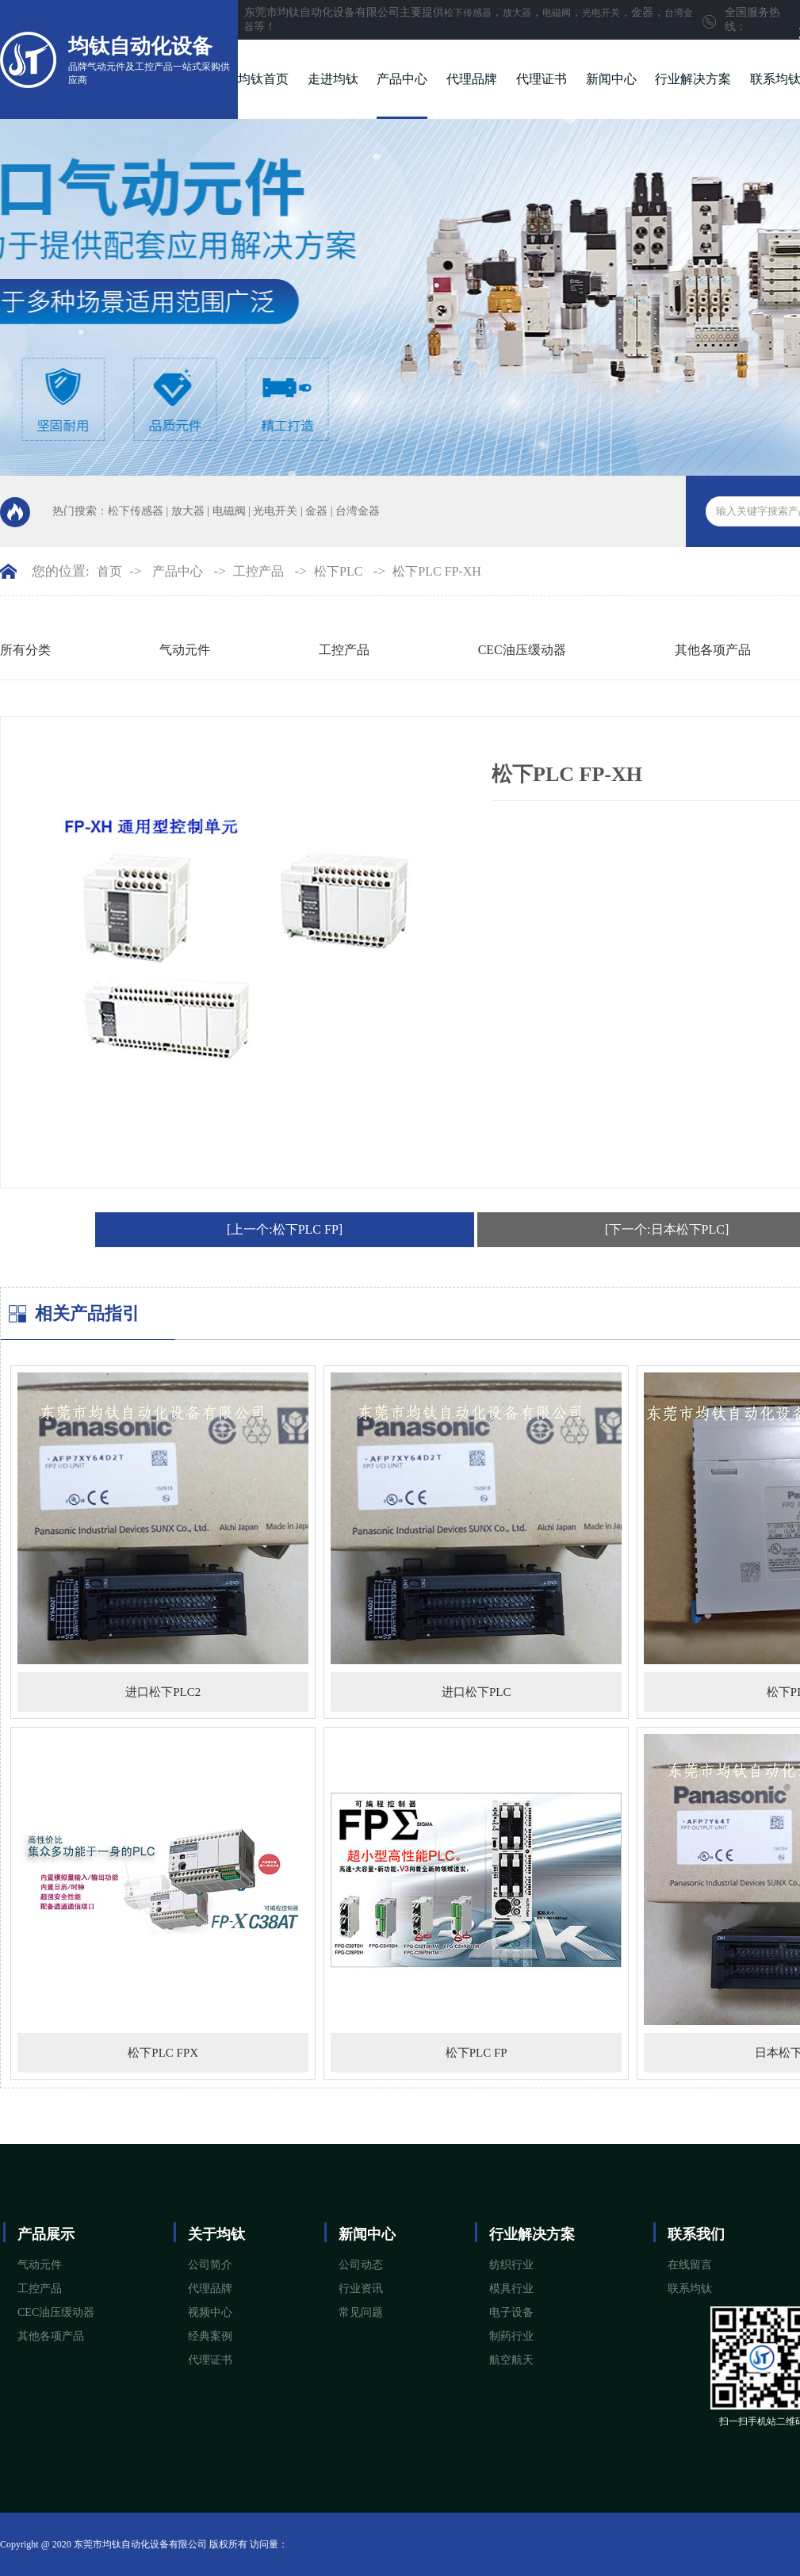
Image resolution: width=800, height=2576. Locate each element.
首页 (109, 571)
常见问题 (361, 2312)
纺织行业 (511, 2265)
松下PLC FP (476, 2052)
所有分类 (25, 649)
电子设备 (511, 2312)
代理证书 (541, 79)
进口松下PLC (476, 1692)
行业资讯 (361, 2289)
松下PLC (338, 571)
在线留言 (690, 2265)
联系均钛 (690, 2289)
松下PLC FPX (163, 2052)
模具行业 (511, 2289)
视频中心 (210, 2312)
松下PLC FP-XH (436, 571)
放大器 (517, 12)
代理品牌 (471, 79)
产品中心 (402, 79)
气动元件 (184, 649)
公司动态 (361, 2265)
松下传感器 (468, 12)
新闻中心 (611, 79)
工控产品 (258, 571)
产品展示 (46, 2234)
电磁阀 (556, 12)
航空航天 (511, 2360)
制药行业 (511, 2336)
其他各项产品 (713, 649)
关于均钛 (216, 2234)
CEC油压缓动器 (522, 649)
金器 (316, 511)
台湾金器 (357, 511)
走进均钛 (333, 79)
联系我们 (696, 2234)
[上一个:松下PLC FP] (285, 1229)
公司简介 (210, 2265)
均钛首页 (263, 79)
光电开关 (601, 12)
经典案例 (210, 2336)
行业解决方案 (693, 79)
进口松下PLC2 (163, 1692)
